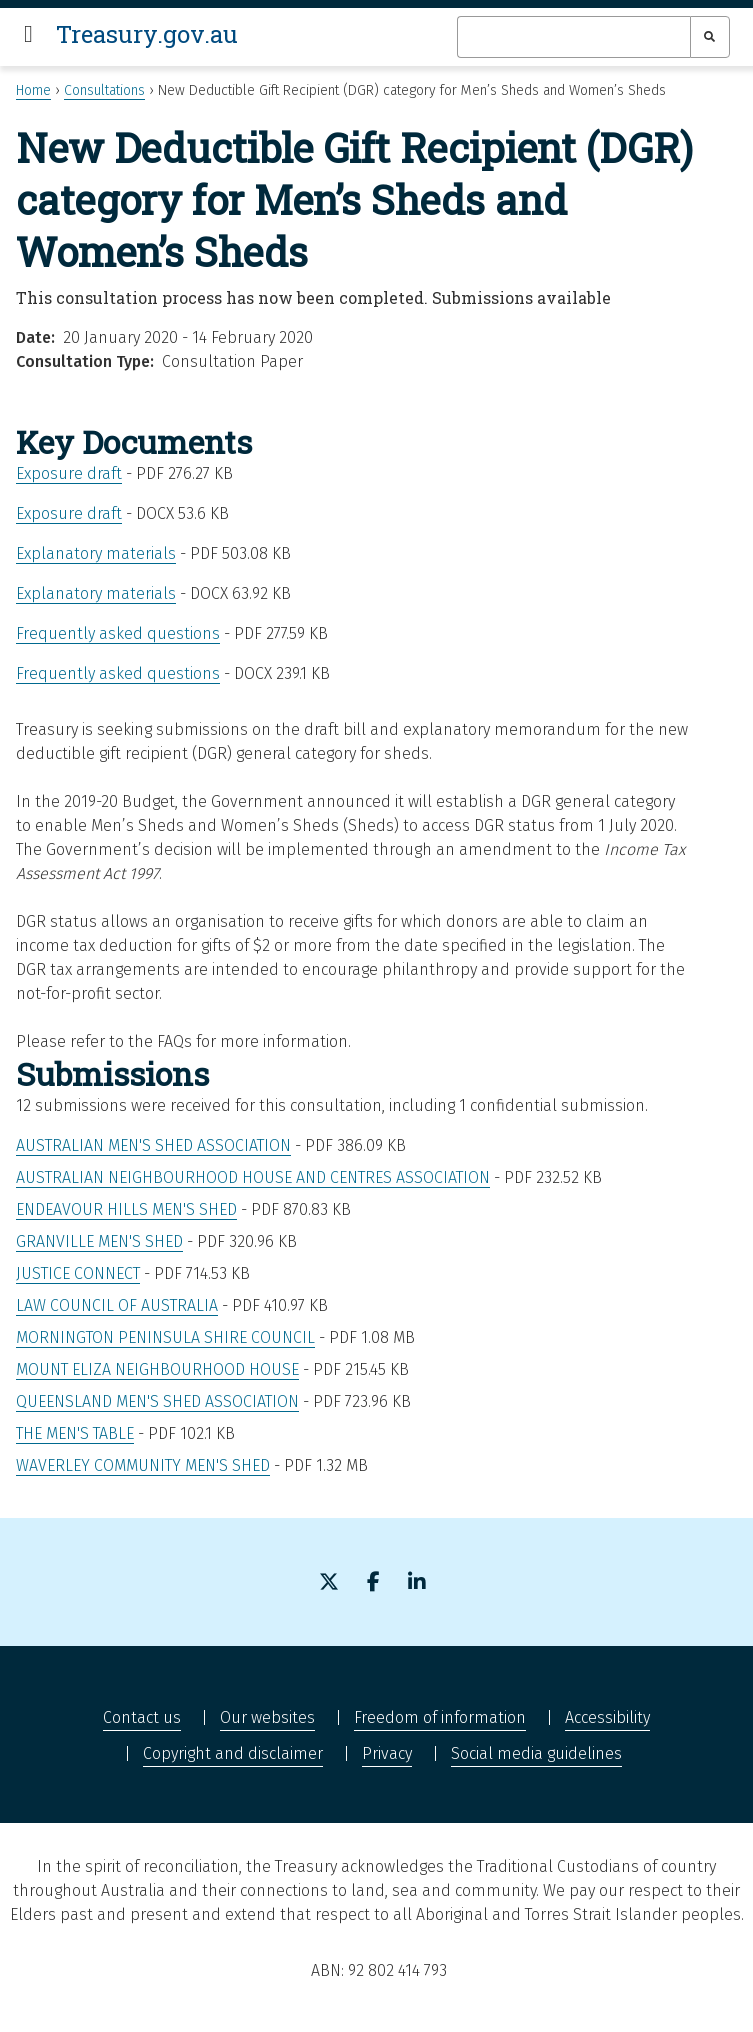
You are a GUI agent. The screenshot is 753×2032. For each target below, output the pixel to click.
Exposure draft (69, 473)
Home (33, 90)
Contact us (142, 1717)
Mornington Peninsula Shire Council (165, 1337)
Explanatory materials (96, 553)
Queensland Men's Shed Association (157, 1401)
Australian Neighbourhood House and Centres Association (253, 1177)
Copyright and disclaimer (233, 1753)
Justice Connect (78, 1273)
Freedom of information (440, 1717)
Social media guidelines (536, 1753)
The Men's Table (75, 1433)
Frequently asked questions (118, 633)
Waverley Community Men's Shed (143, 1465)
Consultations (104, 90)
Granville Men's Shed (99, 1241)
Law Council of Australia (117, 1305)
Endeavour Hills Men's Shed (126, 1209)
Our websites (267, 1717)
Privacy (387, 1753)
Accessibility (607, 1717)
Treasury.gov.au (147, 34)
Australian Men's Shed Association (153, 1145)
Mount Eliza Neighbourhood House (157, 1369)
